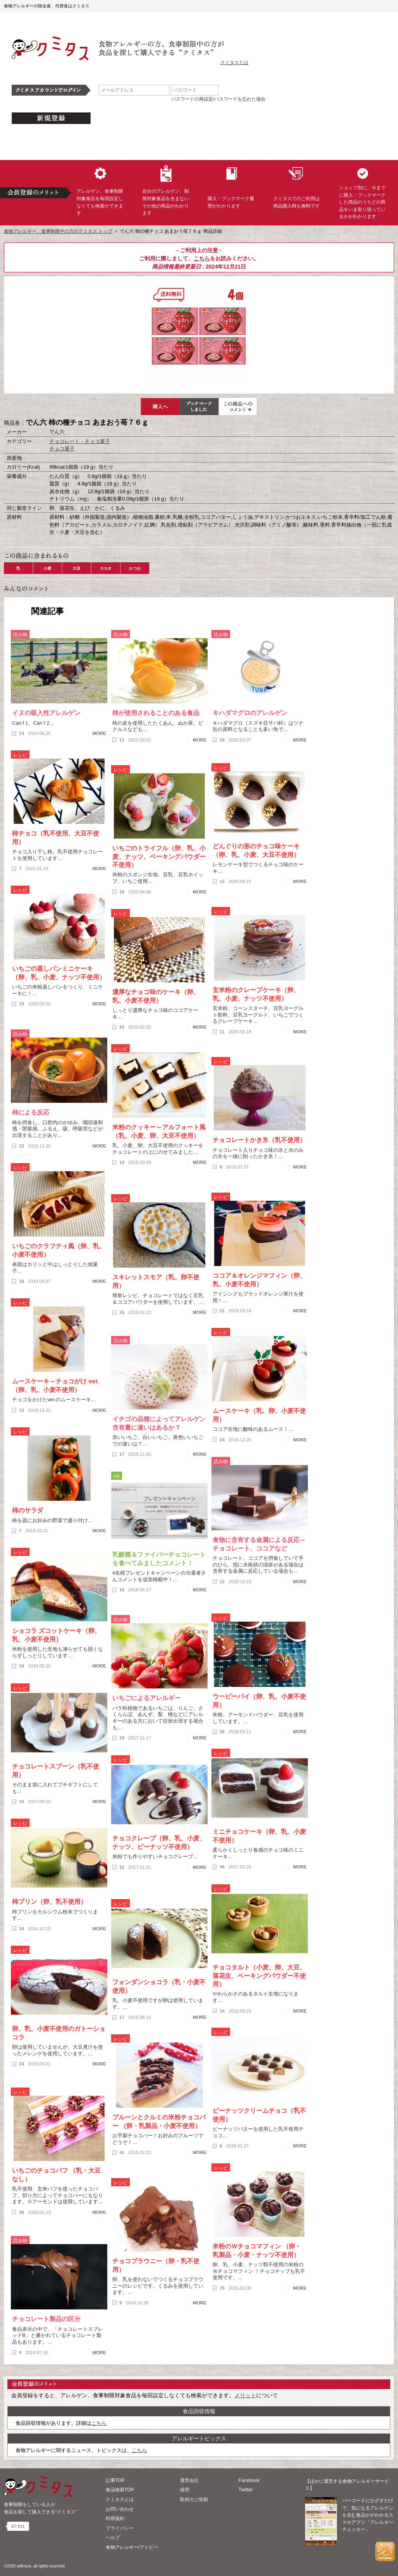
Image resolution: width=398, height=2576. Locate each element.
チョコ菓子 (62, 449)
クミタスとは (234, 62)
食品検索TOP (120, 2489)
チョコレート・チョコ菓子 (79, 441)
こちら (202, 258)
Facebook (249, 2480)
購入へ (160, 406)
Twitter (246, 2489)
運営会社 (189, 2480)
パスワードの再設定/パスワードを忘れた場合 (218, 99)
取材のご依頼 (194, 2499)
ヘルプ (113, 2537)
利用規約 (115, 2518)
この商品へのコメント (237, 406)
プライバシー (120, 2528)
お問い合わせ (120, 2509)
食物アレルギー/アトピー (132, 2547)
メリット (245, 2395)
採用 (184, 2489)
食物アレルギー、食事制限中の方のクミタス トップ (58, 231)
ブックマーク (199, 406)
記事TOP (115, 2480)
